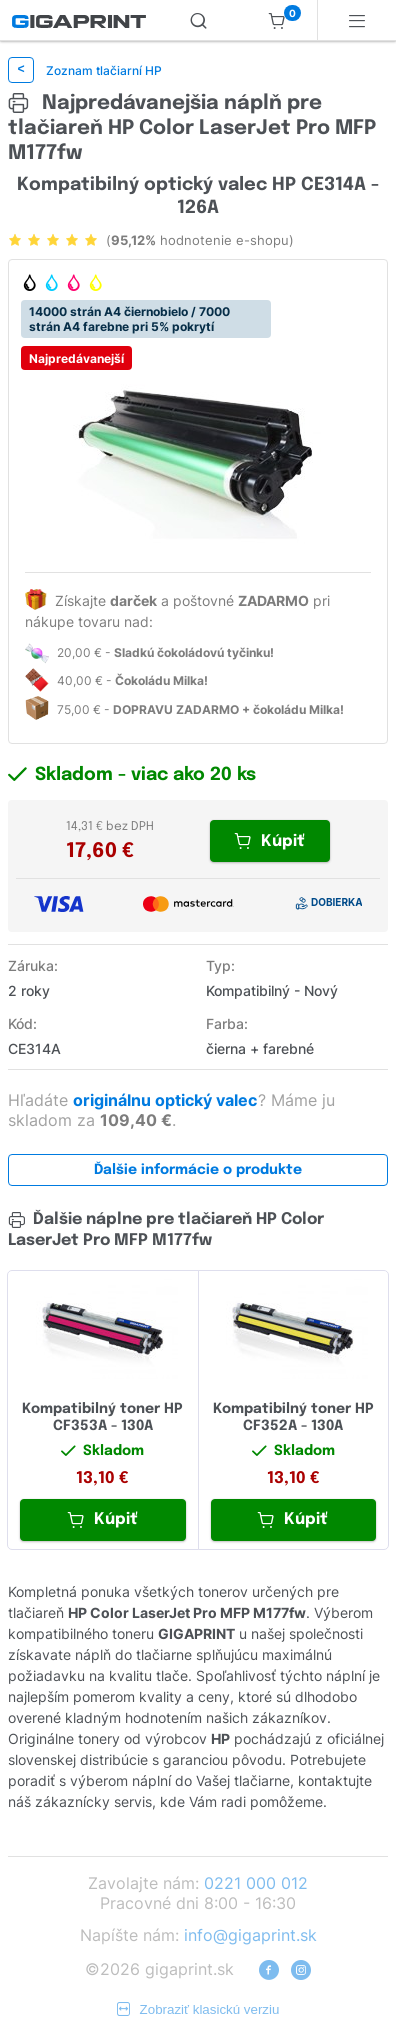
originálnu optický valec (167, 1100)
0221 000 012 (256, 1883)
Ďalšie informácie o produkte (198, 1170)
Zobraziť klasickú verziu (198, 2009)
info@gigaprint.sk (250, 1935)
